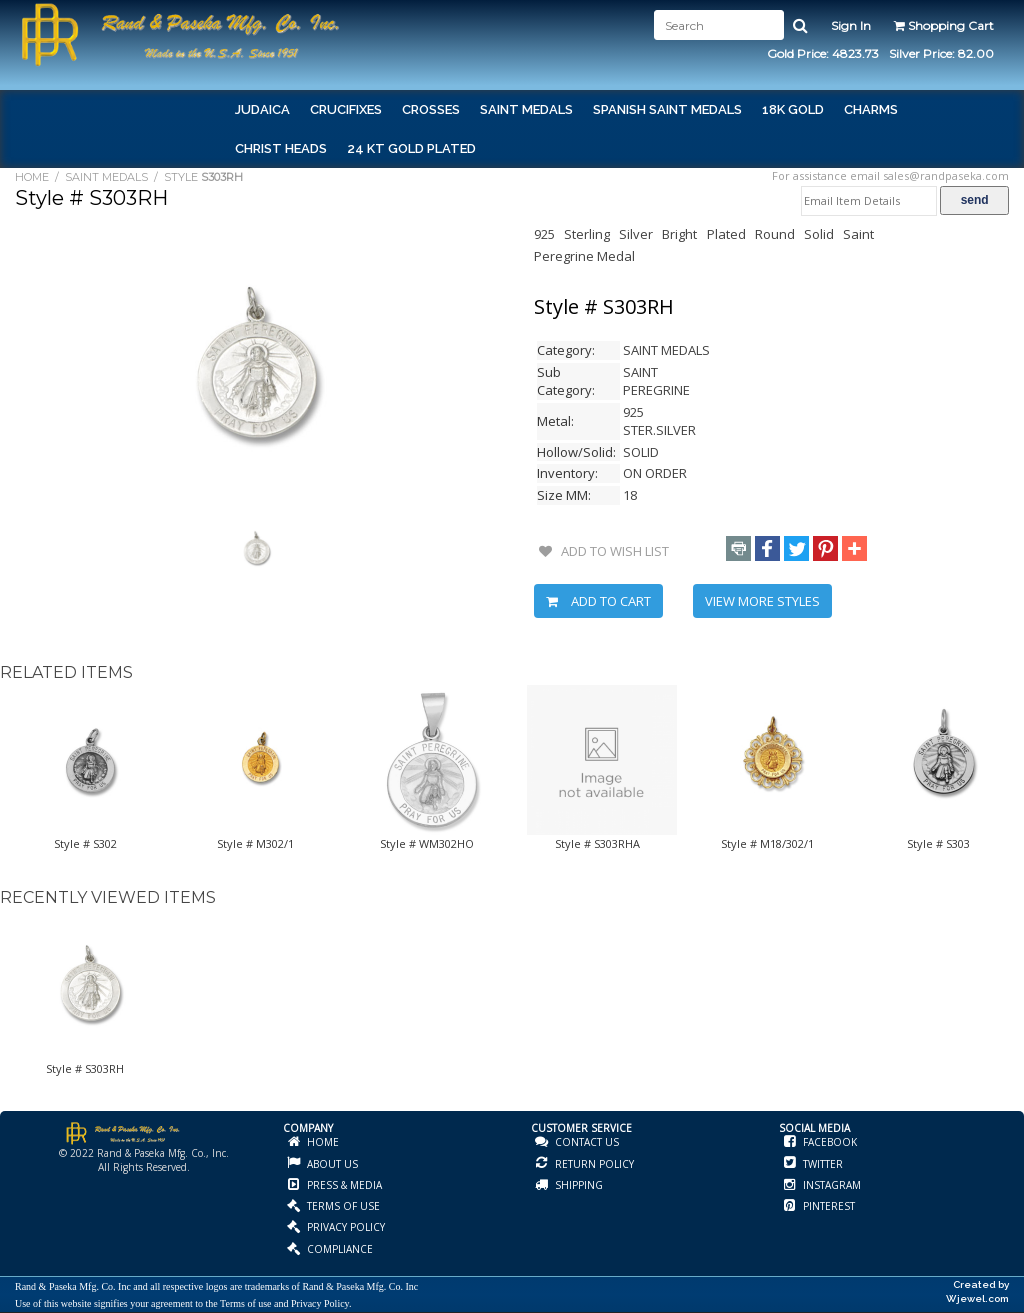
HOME (32, 177)
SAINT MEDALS (106, 177)
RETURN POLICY (593, 1164)
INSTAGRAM (830, 1185)
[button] (738, 548)
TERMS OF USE (342, 1206)
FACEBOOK (828, 1142)
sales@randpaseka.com (946, 175)
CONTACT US (585, 1142)
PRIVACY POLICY (344, 1227)
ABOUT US (331, 1164)
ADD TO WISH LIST (604, 551)
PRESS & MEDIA (343, 1185)
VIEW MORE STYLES (762, 601)
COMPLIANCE (338, 1249)
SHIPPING (577, 1185)
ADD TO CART (598, 601)
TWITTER (821, 1164)
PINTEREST (827, 1206)
